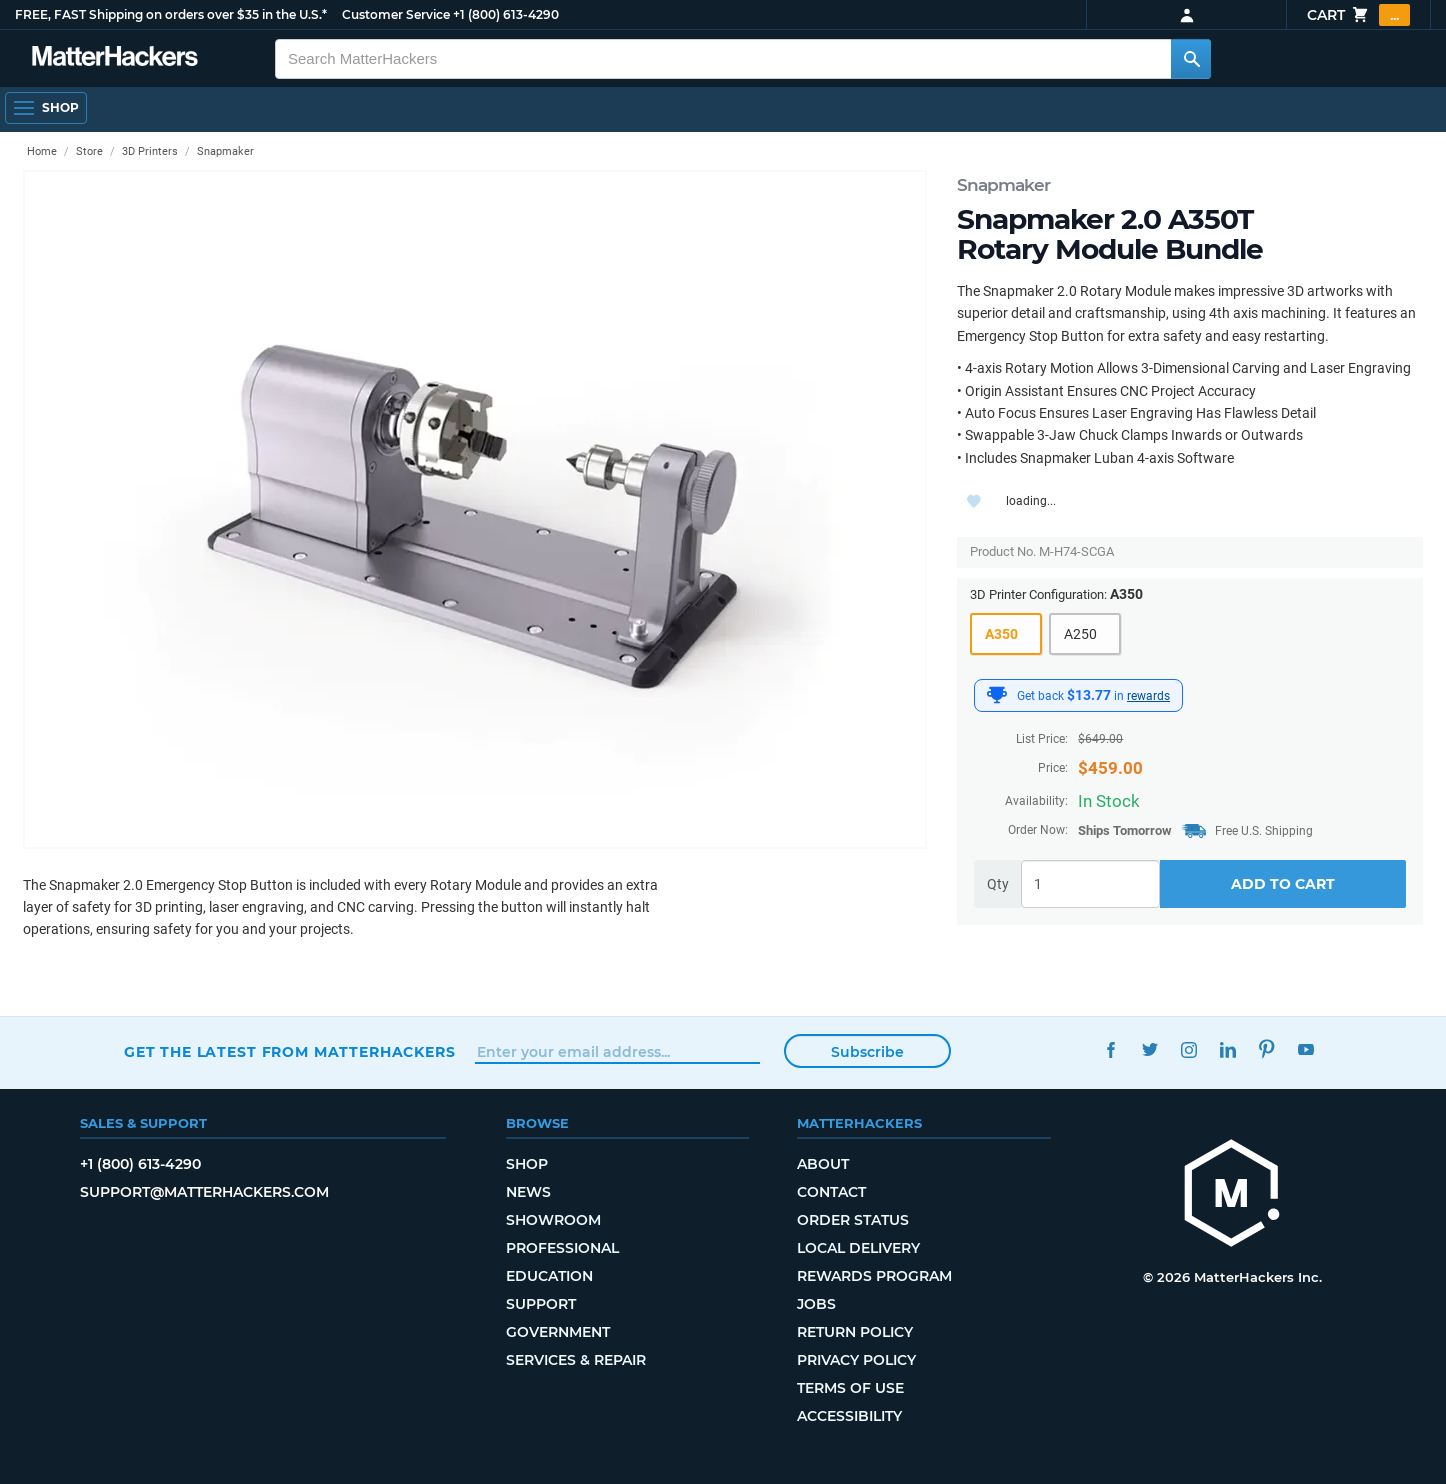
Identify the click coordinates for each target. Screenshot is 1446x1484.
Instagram (1188, 1049)
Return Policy (855, 1332)
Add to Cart (1283, 884)
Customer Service (396, 14)
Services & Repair (576, 1360)
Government (558, 1332)
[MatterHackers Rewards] (997, 695)
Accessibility (849, 1416)
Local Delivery (858, 1248)
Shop (527, 1164)
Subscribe (867, 1052)
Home (42, 151)
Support (541, 1304)
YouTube (1305, 1049)
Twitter (1149, 1049)
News (528, 1192)
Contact (831, 1192)
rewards (1148, 696)
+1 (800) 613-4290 (506, 14)
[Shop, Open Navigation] (46, 108)
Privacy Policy (856, 1360)
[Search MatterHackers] (1191, 59)
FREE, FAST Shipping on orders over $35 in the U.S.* (171, 14)
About (823, 1164)
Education (549, 1276)
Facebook (1110, 1049)
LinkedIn (1227, 1049)
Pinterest (1266, 1049)
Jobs (816, 1304)
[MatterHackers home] (1232, 1195)
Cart (1358, 15)
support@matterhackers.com (204, 1192)
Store (89, 151)
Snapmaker (1003, 185)
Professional (562, 1248)
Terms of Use (850, 1388)
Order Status (853, 1220)
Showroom (553, 1220)
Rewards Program (874, 1276)
